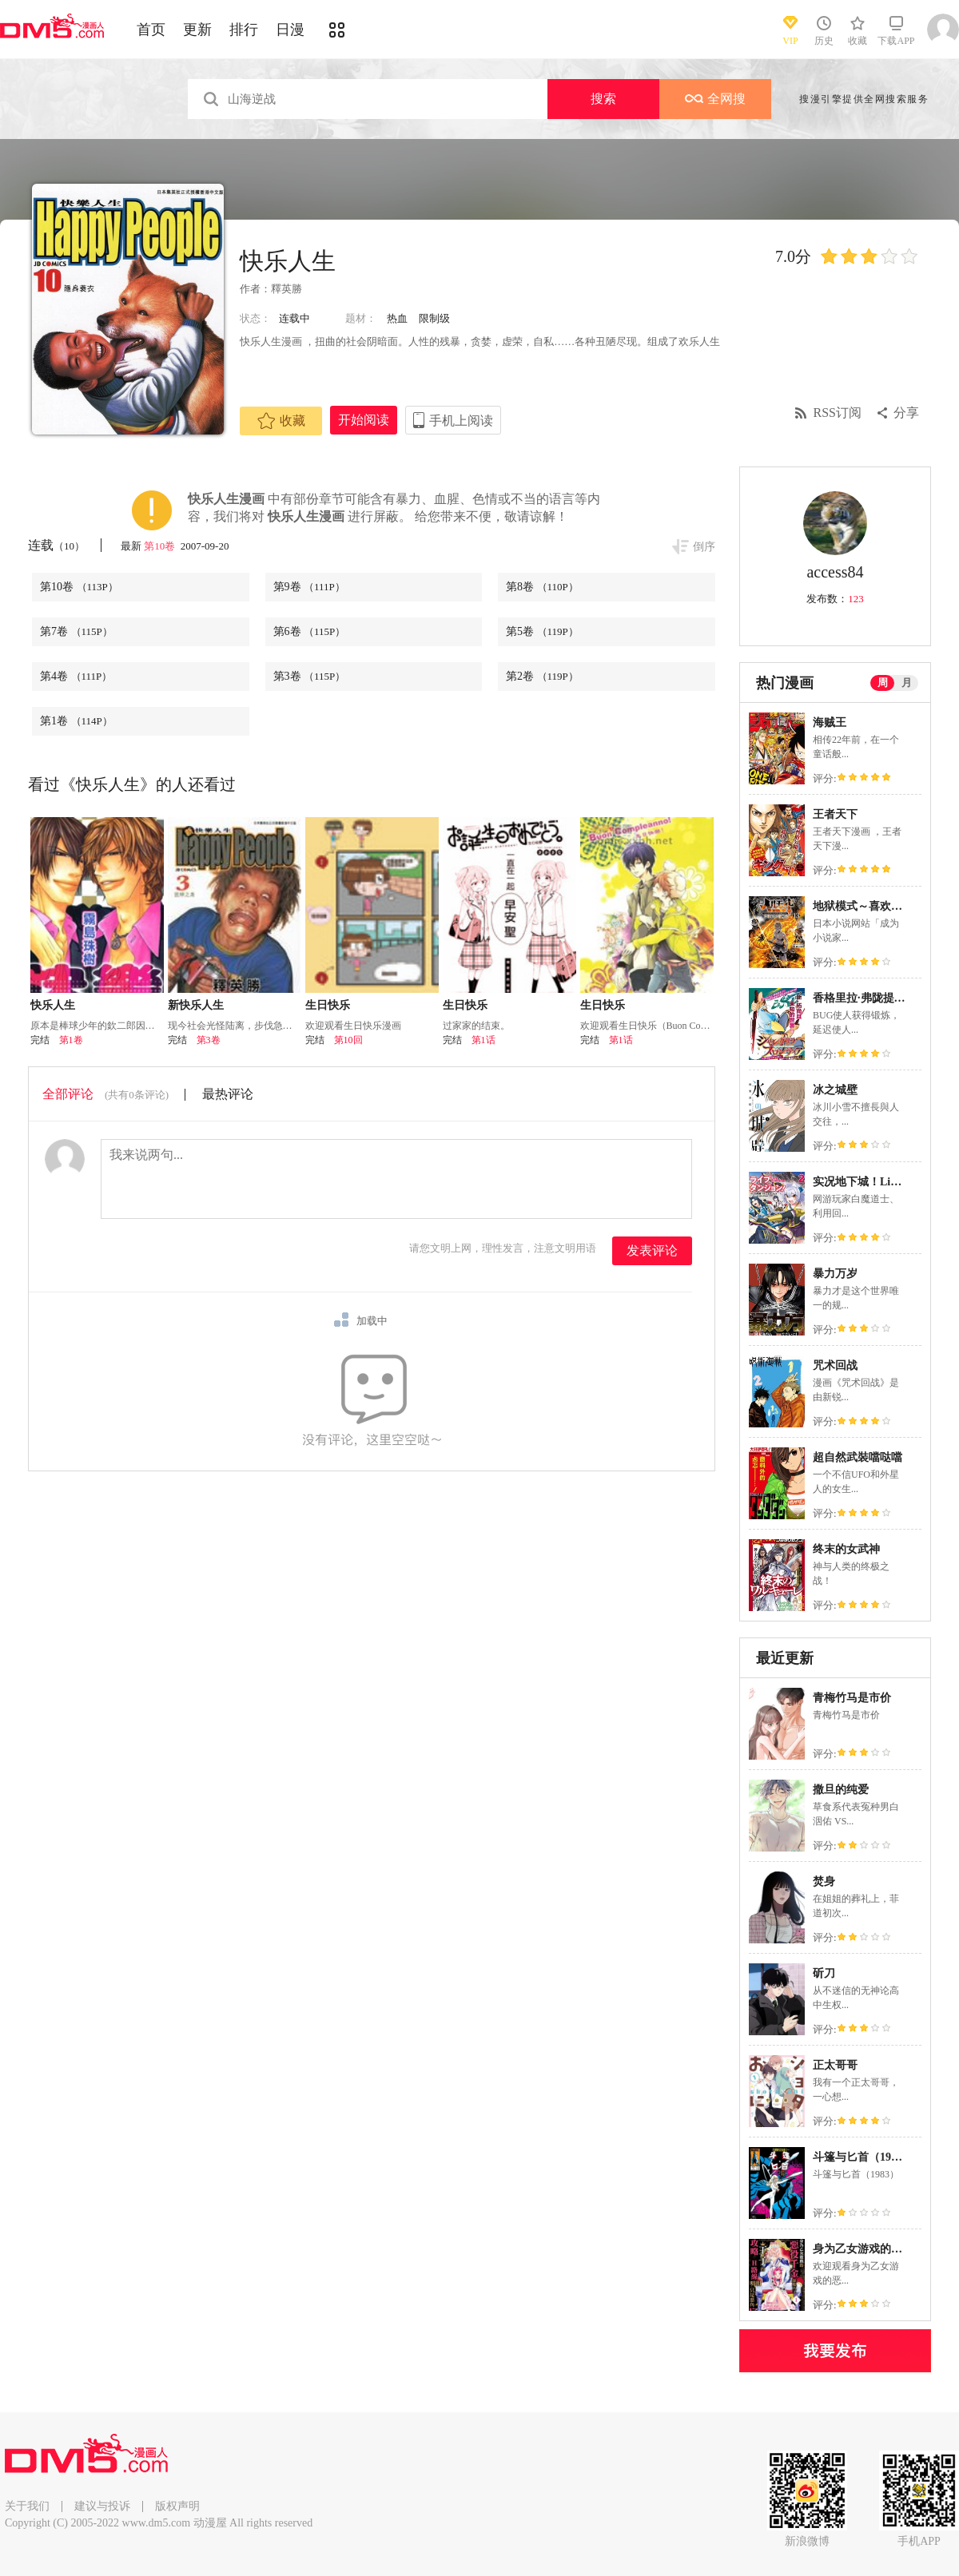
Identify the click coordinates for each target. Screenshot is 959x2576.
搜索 (603, 98)
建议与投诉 (102, 2506)
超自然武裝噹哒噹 (857, 1457)
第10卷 (160, 546)
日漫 (290, 30)
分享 (906, 412)
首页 (151, 30)
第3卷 (309, 676)
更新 (197, 30)
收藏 (281, 421)
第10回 (348, 1040)
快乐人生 (52, 1005)
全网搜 (715, 98)
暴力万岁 (835, 1274)
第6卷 (309, 631)
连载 (56, 545)
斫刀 (824, 1973)
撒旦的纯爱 (841, 1790)
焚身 (824, 1881)
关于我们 (27, 2506)
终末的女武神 (846, 1549)
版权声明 (177, 2506)
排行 (243, 30)
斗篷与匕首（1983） (863, 2157)
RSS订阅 (838, 412)
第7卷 (76, 631)
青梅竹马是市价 (852, 1698)
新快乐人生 (196, 1005)
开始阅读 (363, 420)
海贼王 (829, 722)
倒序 (704, 547)
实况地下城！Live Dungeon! (881, 1182)
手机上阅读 (461, 420)
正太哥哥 (835, 2065)
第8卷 (542, 587)
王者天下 (835, 814)
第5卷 (542, 631)
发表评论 (652, 1250)
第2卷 (542, 676)
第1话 (483, 1040)
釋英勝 (286, 289)
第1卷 (76, 721)
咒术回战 (835, 1365)
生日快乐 (327, 1005)
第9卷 (309, 587)
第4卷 (76, 676)
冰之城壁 (835, 1090)
